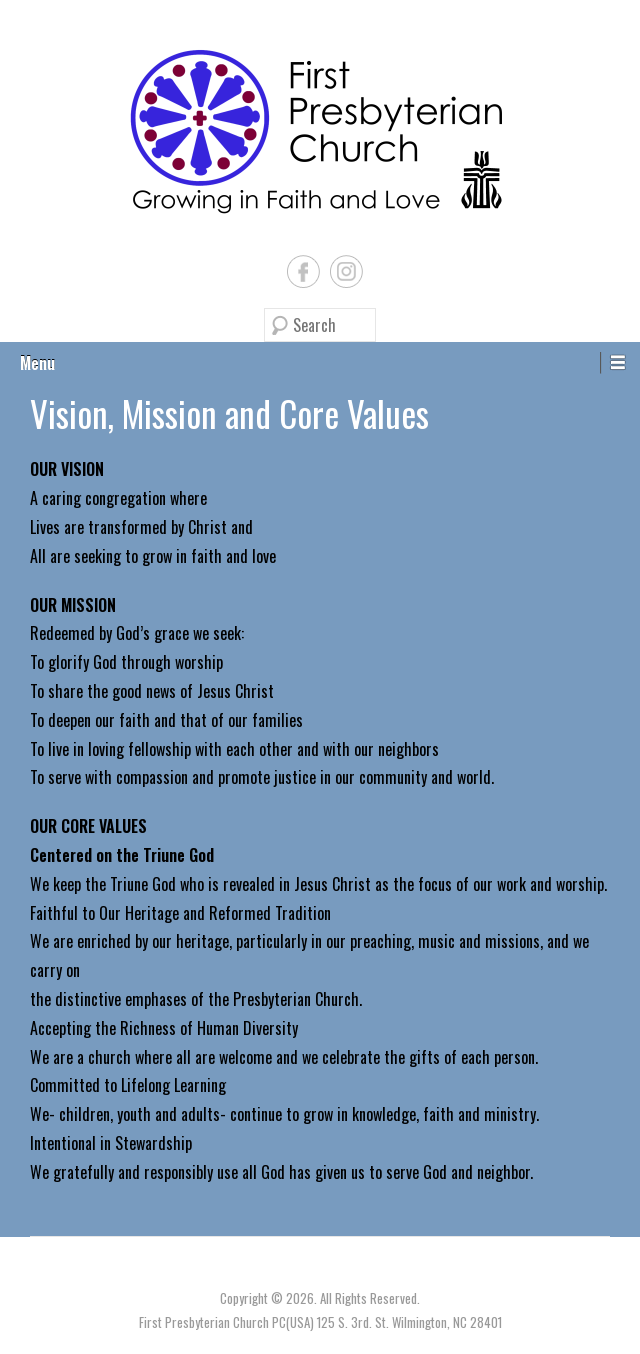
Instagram (346, 271)
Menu (37, 363)
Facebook (303, 271)
